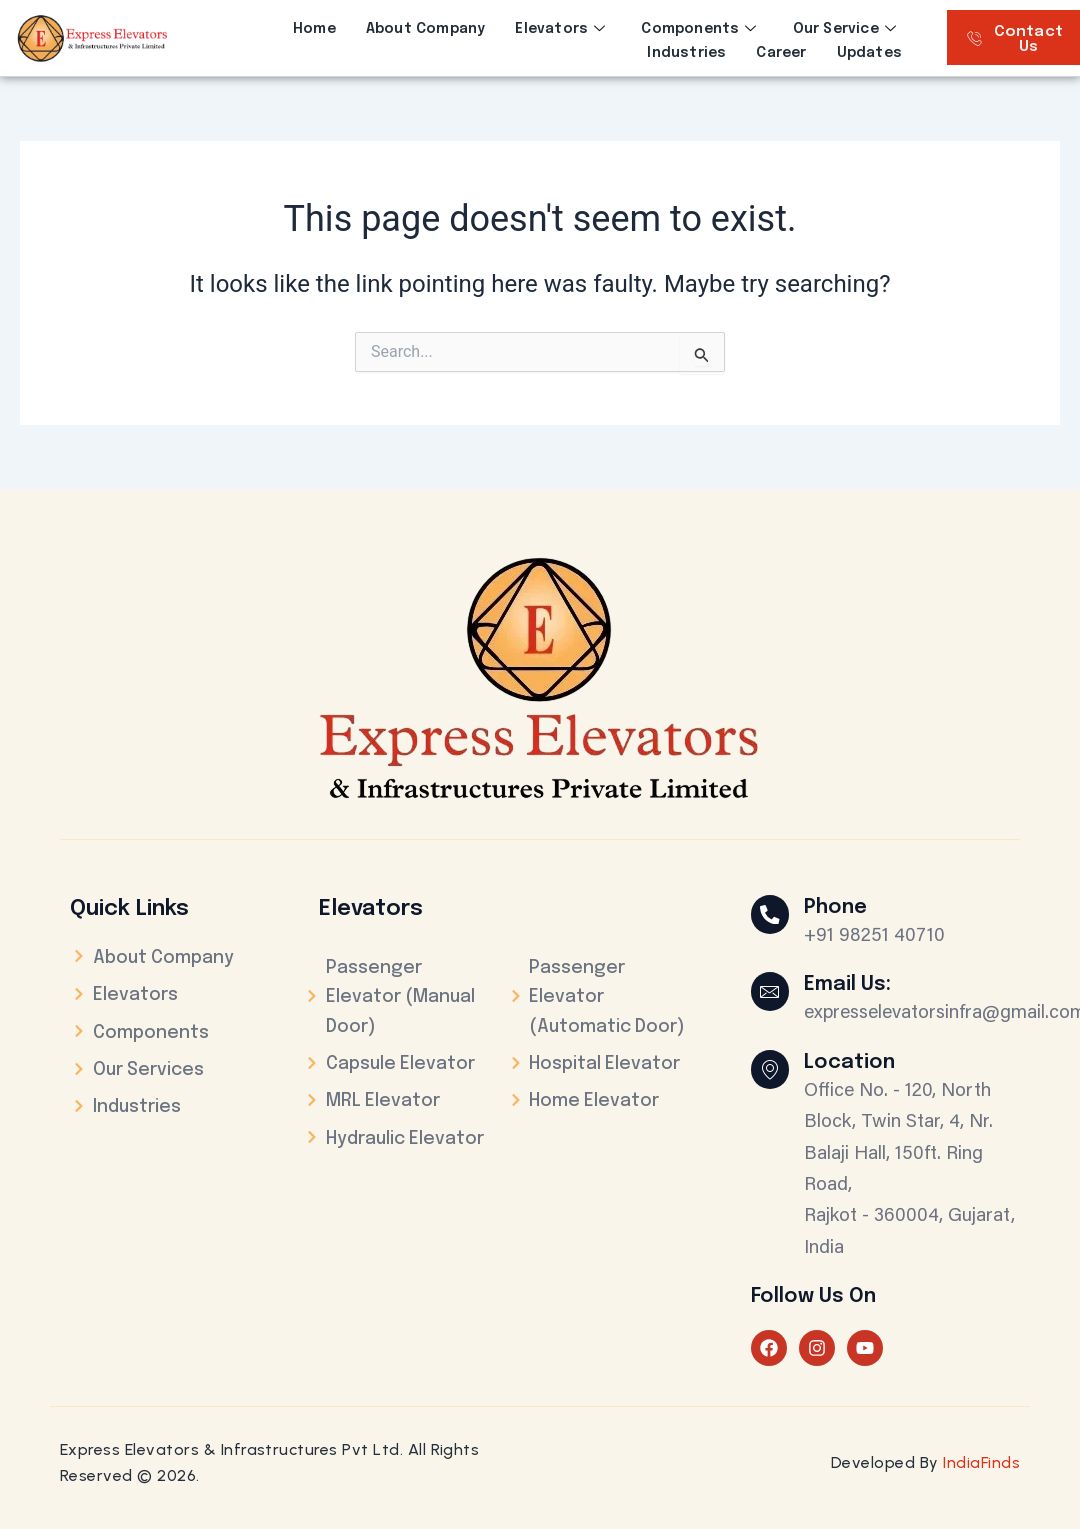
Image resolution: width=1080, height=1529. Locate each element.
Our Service (844, 29)
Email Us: (849, 984)
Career (781, 52)
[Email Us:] (771, 992)
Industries (686, 52)
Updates (869, 52)
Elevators (560, 29)
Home (314, 29)
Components (698, 29)
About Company (426, 29)
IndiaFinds (981, 1462)
